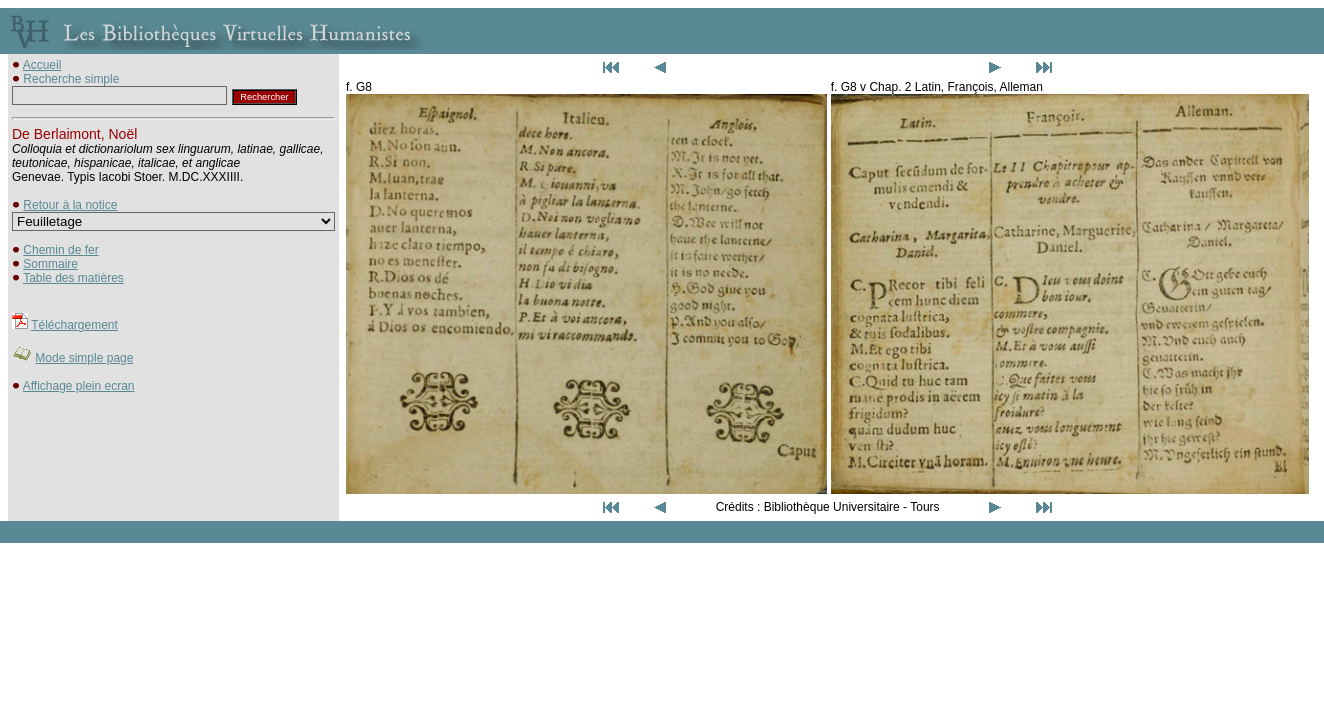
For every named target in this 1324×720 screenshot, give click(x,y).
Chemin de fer (60, 250)
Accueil (42, 65)
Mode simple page (84, 358)
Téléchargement (74, 325)
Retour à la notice (70, 205)
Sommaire (50, 264)
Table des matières (73, 278)
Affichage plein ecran (79, 386)
